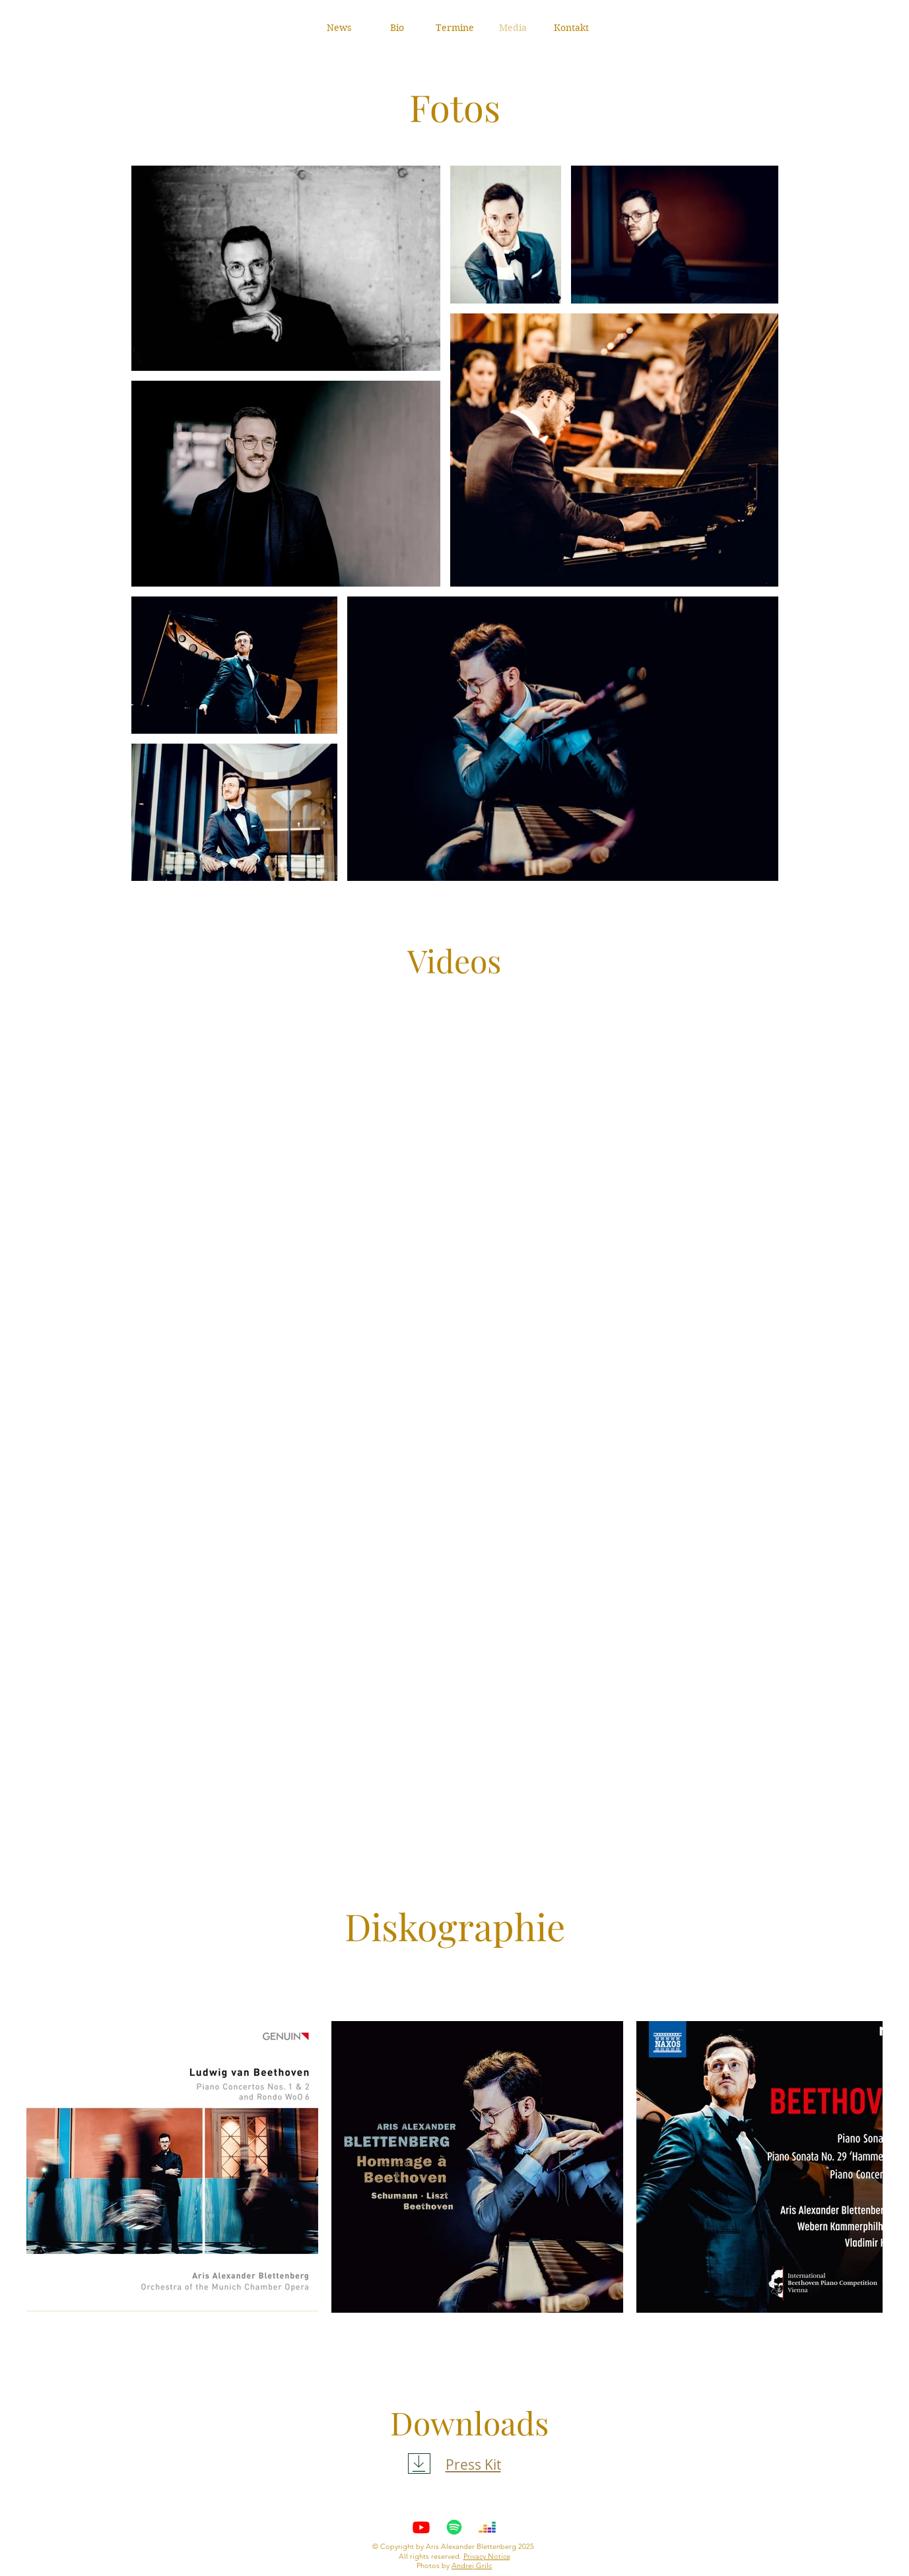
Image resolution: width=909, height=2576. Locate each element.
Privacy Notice (486, 2556)
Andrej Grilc (472, 2565)
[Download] (419, 2463)
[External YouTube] (454, 1143)
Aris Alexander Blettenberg (471, 2546)
